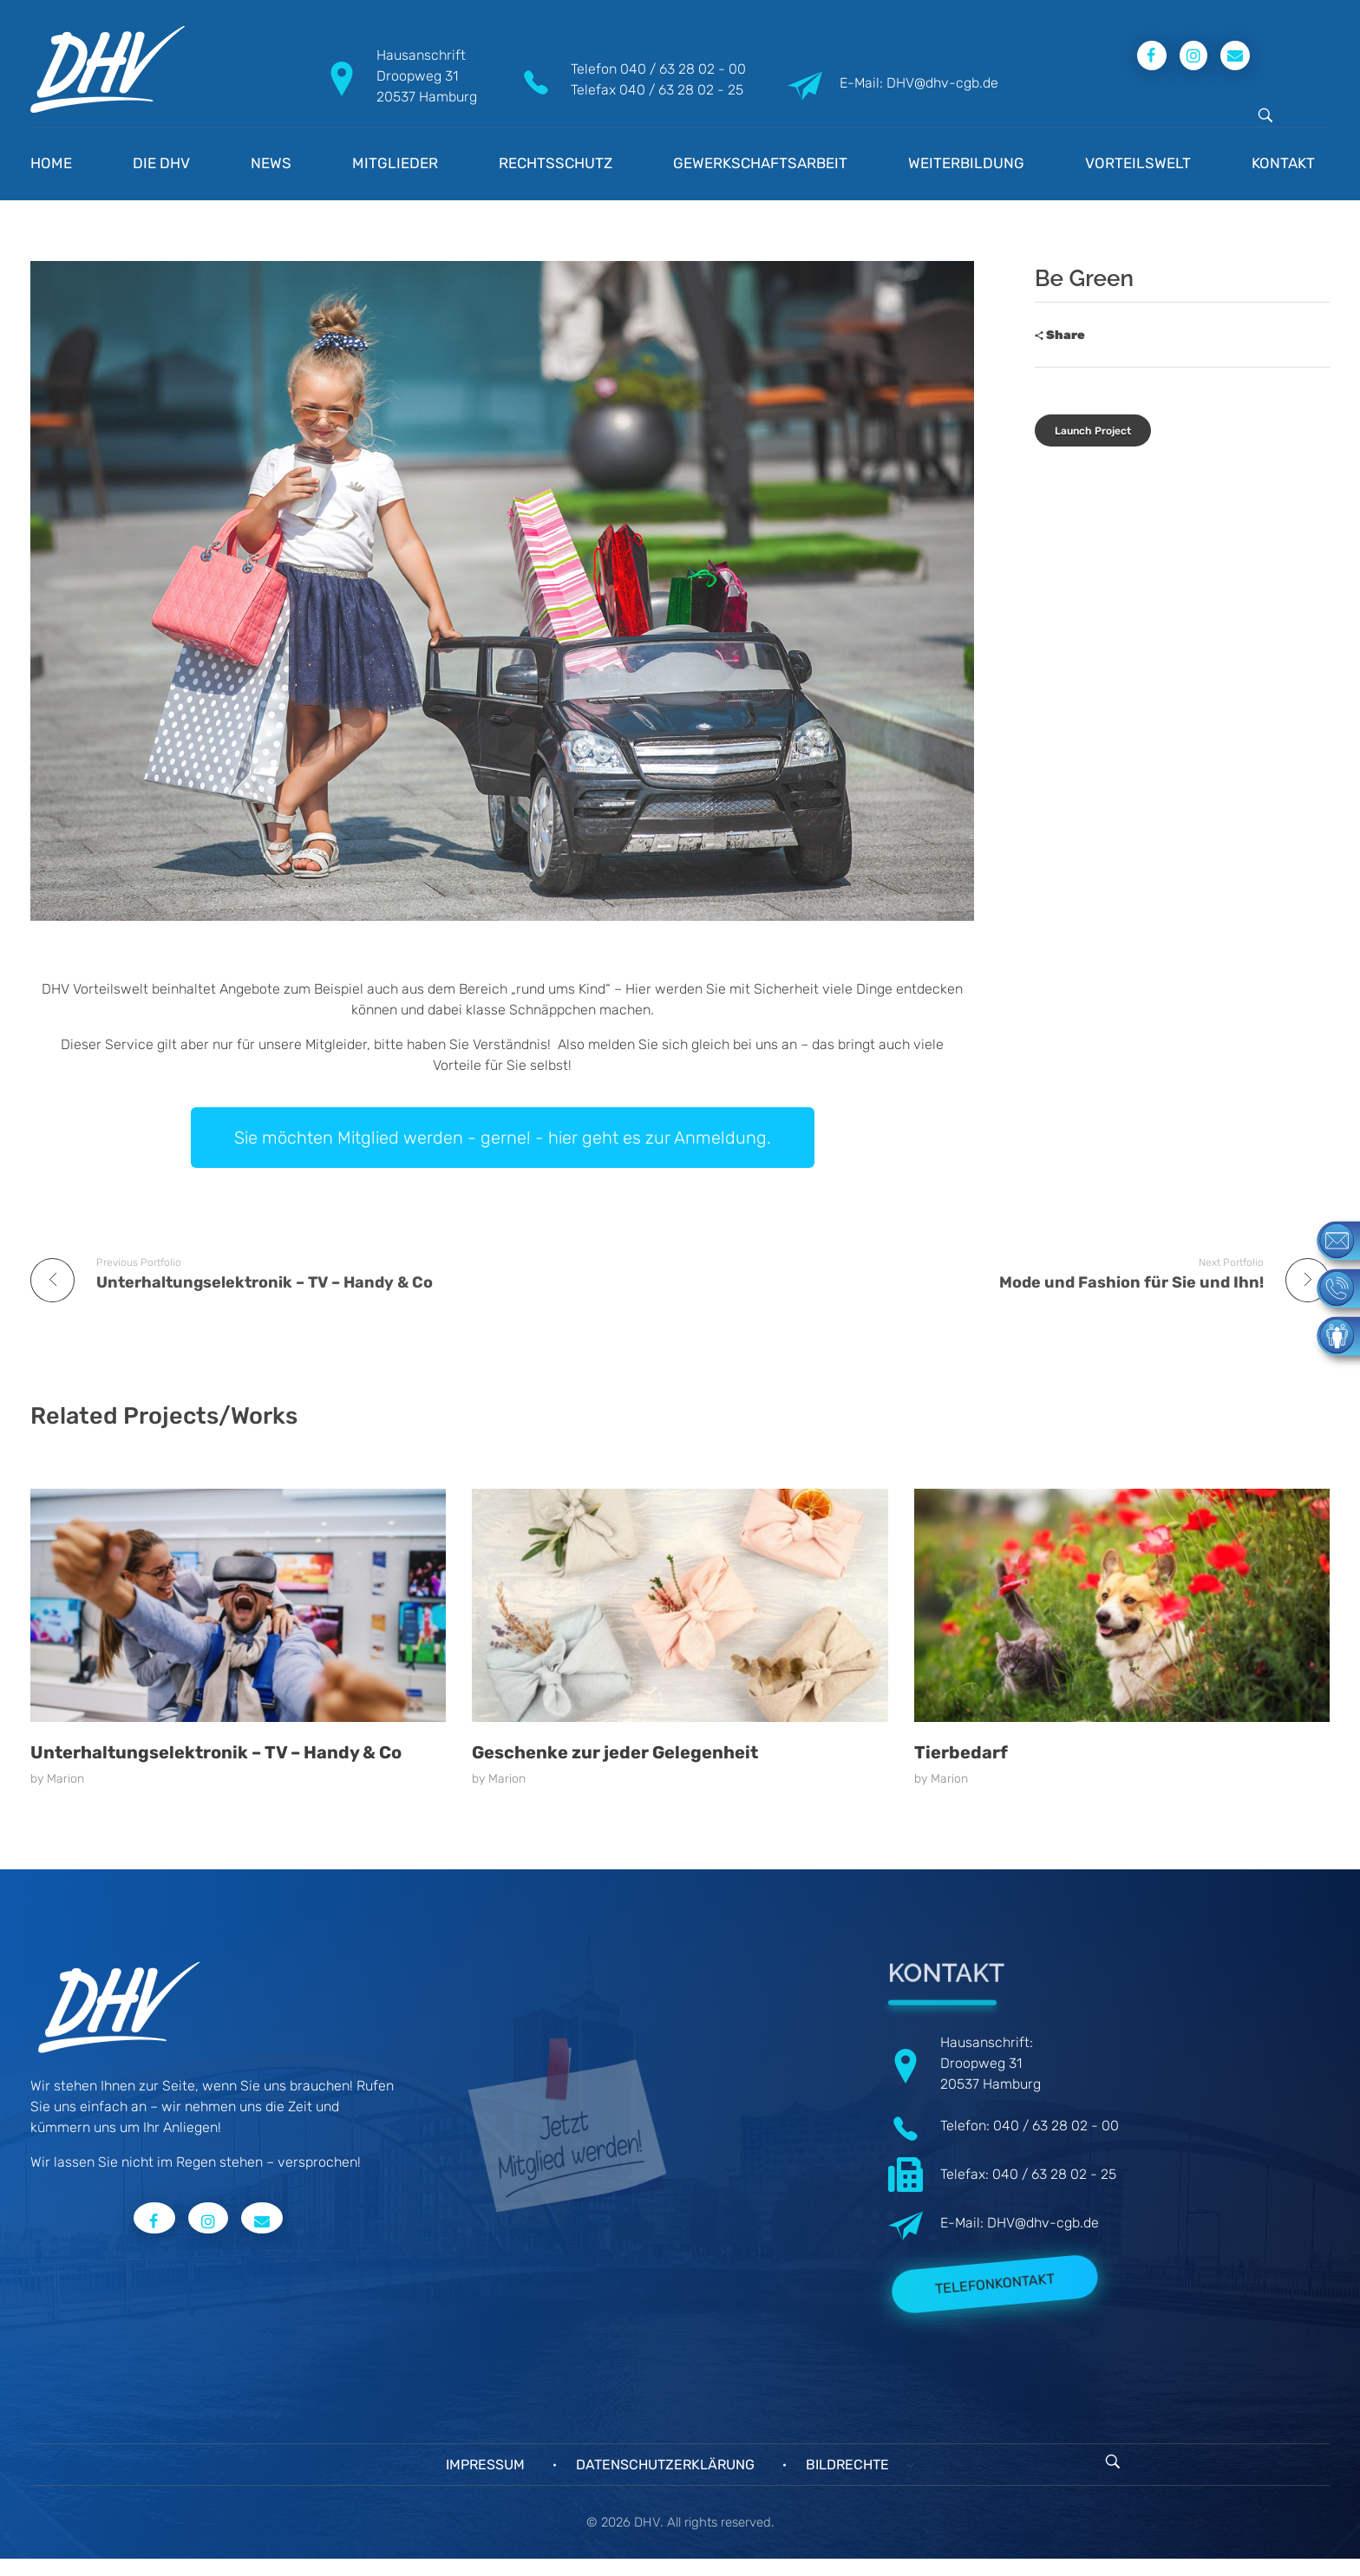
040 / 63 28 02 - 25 (681, 90)
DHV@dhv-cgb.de (1043, 2222)
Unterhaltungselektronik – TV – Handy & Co (216, 1752)
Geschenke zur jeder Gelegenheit (615, 1752)
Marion (65, 1778)
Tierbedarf (961, 1752)
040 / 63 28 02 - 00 (683, 69)
